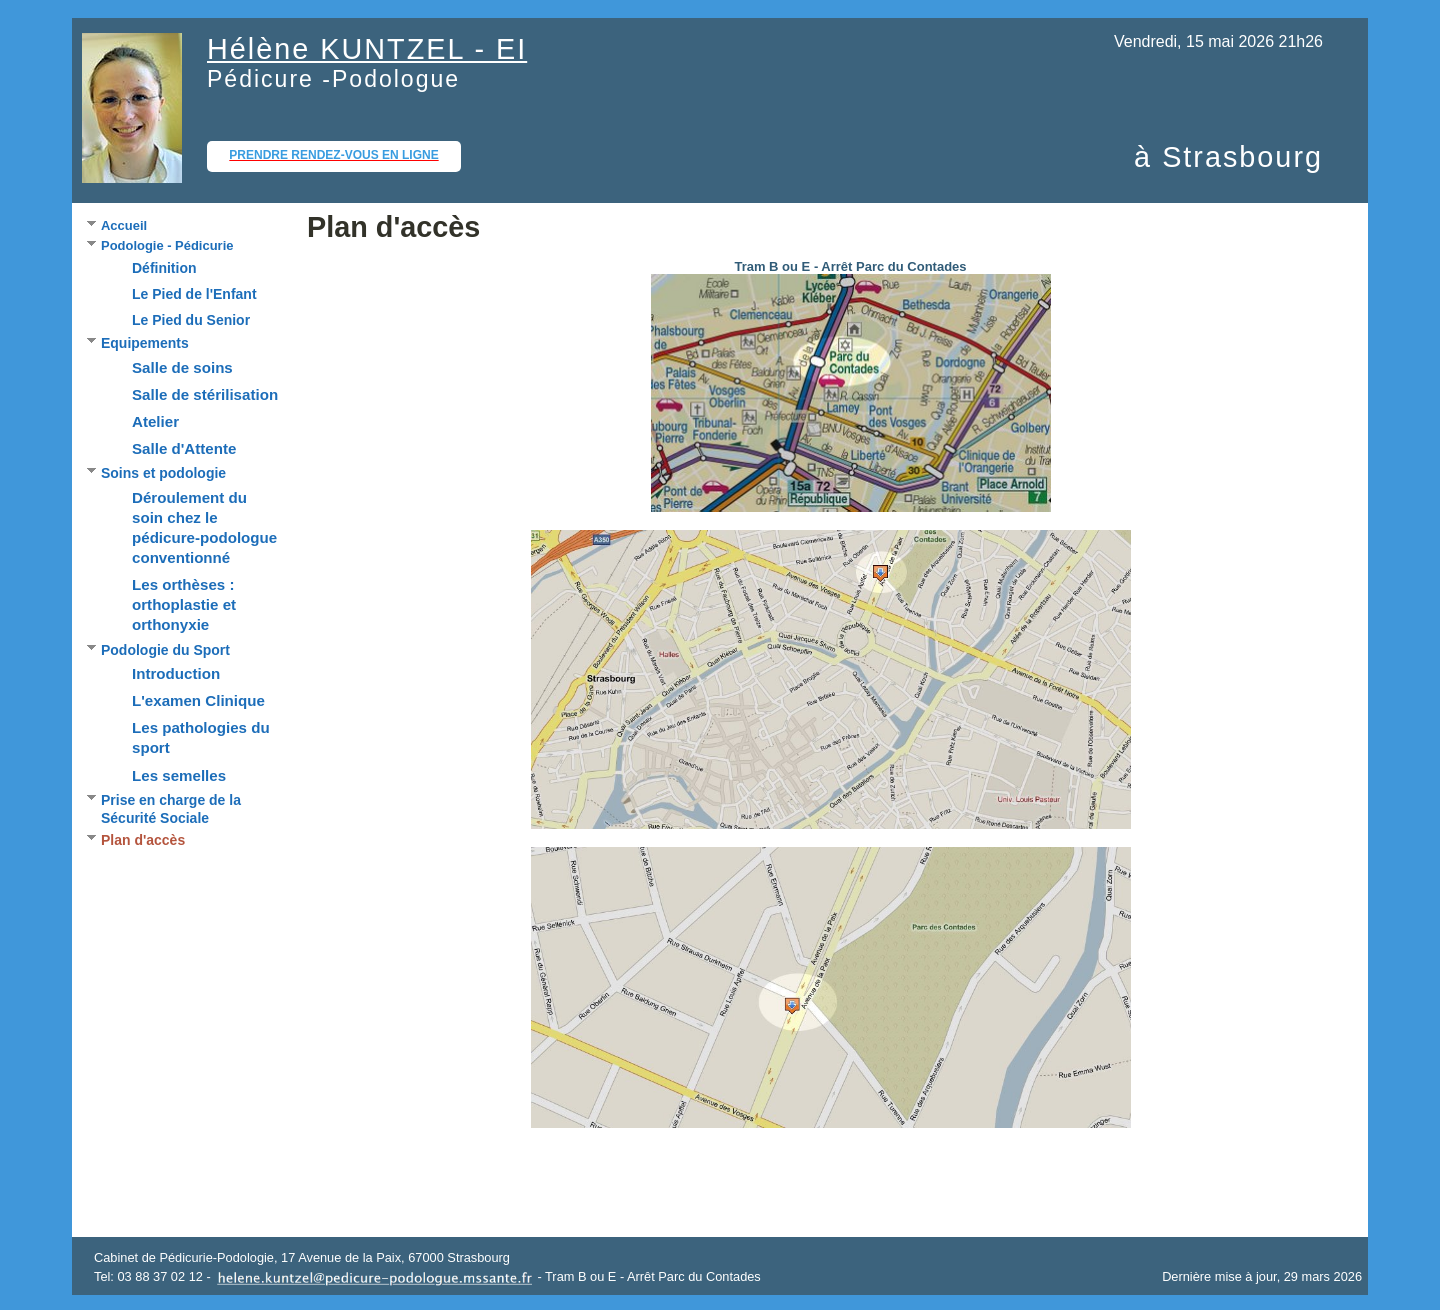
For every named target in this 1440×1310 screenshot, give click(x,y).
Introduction (176, 673)
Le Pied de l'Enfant (194, 294)
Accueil (124, 225)
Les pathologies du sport (201, 737)
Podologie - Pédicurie (167, 245)
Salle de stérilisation (205, 394)
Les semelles (179, 775)
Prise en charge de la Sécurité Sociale (171, 809)
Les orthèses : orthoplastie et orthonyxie (184, 604)
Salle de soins (182, 367)
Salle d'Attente (184, 448)
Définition (164, 268)
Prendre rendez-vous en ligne (333, 155)
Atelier (155, 421)
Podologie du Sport (165, 650)
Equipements (145, 343)
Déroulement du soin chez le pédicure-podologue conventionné (204, 527)
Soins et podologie (163, 473)
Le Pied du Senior (191, 320)
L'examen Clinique (198, 700)
